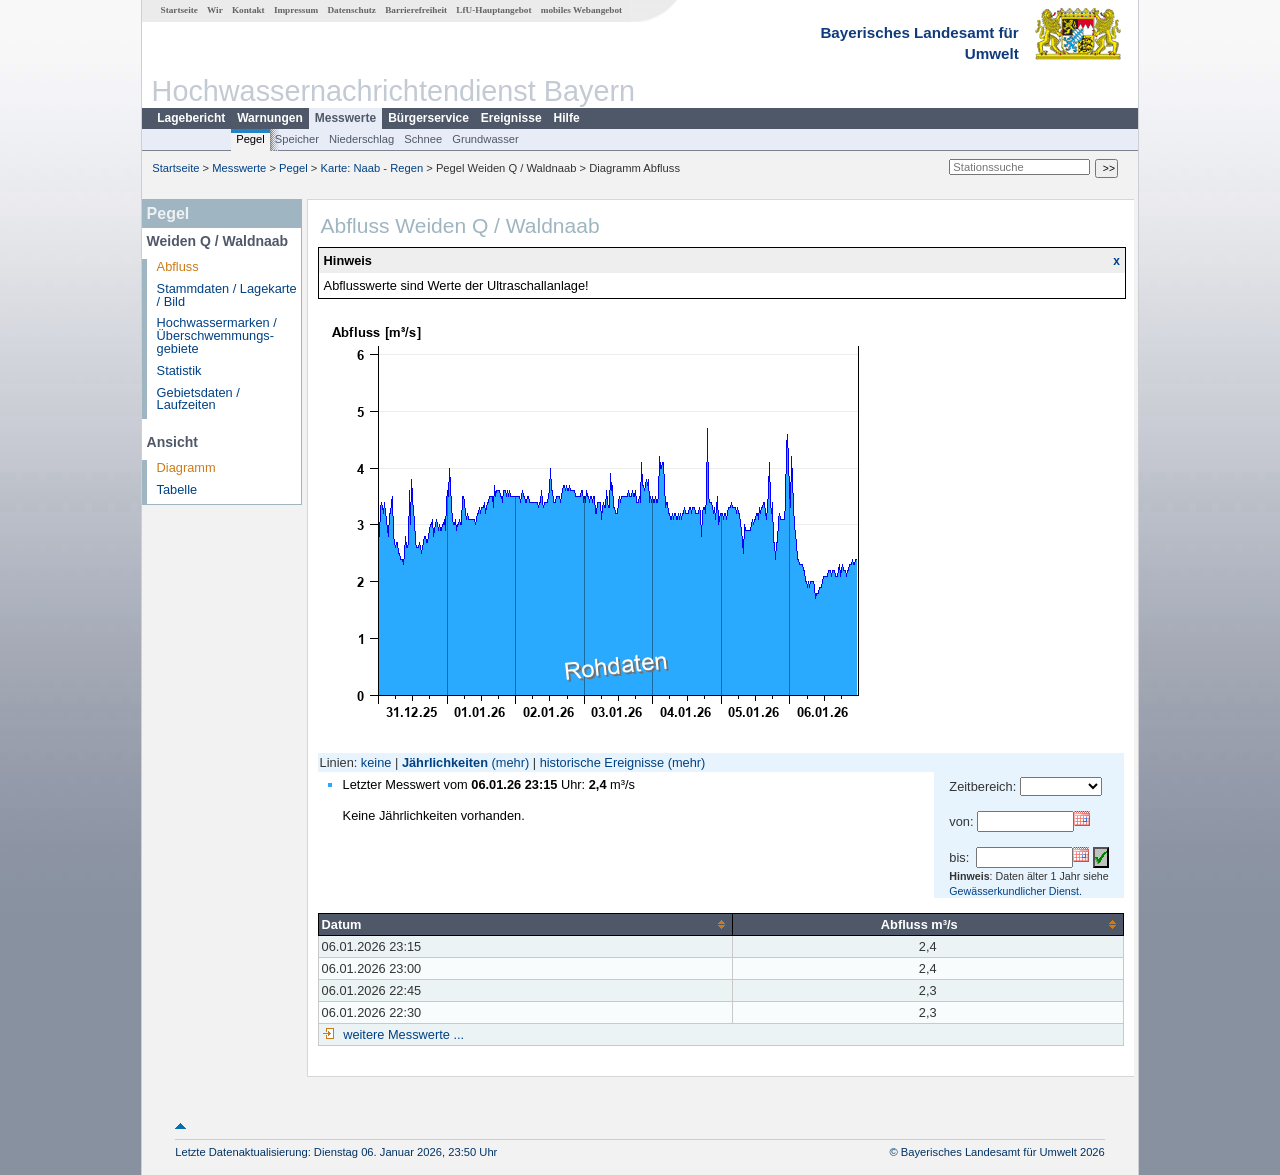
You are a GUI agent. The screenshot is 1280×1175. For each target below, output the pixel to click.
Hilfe (567, 118)
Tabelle (177, 489)
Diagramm (186, 467)
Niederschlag (361, 139)
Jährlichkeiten (445, 762)
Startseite (179, 10)
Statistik (179, 370)
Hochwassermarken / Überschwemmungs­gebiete (217, 335)
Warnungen (270, 118)
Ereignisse (511, 118)
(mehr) (511, 762)
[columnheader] (525, 924)
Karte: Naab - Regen (372, 168)
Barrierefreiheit (416, 10)
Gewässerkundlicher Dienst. (1015, 891)
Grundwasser (485, 139)
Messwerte (345, 118)
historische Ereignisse (602, 762)
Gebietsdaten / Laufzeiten (198, 399)
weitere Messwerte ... (402, 1034)
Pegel (250, 139)
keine (376, 762)
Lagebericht (191, 118)
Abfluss (178, 266)
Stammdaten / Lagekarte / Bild (227, 295)
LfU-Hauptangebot (493, 10)
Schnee (423, 139)
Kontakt (248, 10)
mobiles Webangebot (581, 10)
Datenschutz (351, 10)
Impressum (296, 10)
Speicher (297, 139)
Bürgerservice (428, 118)
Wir (215, 10)
